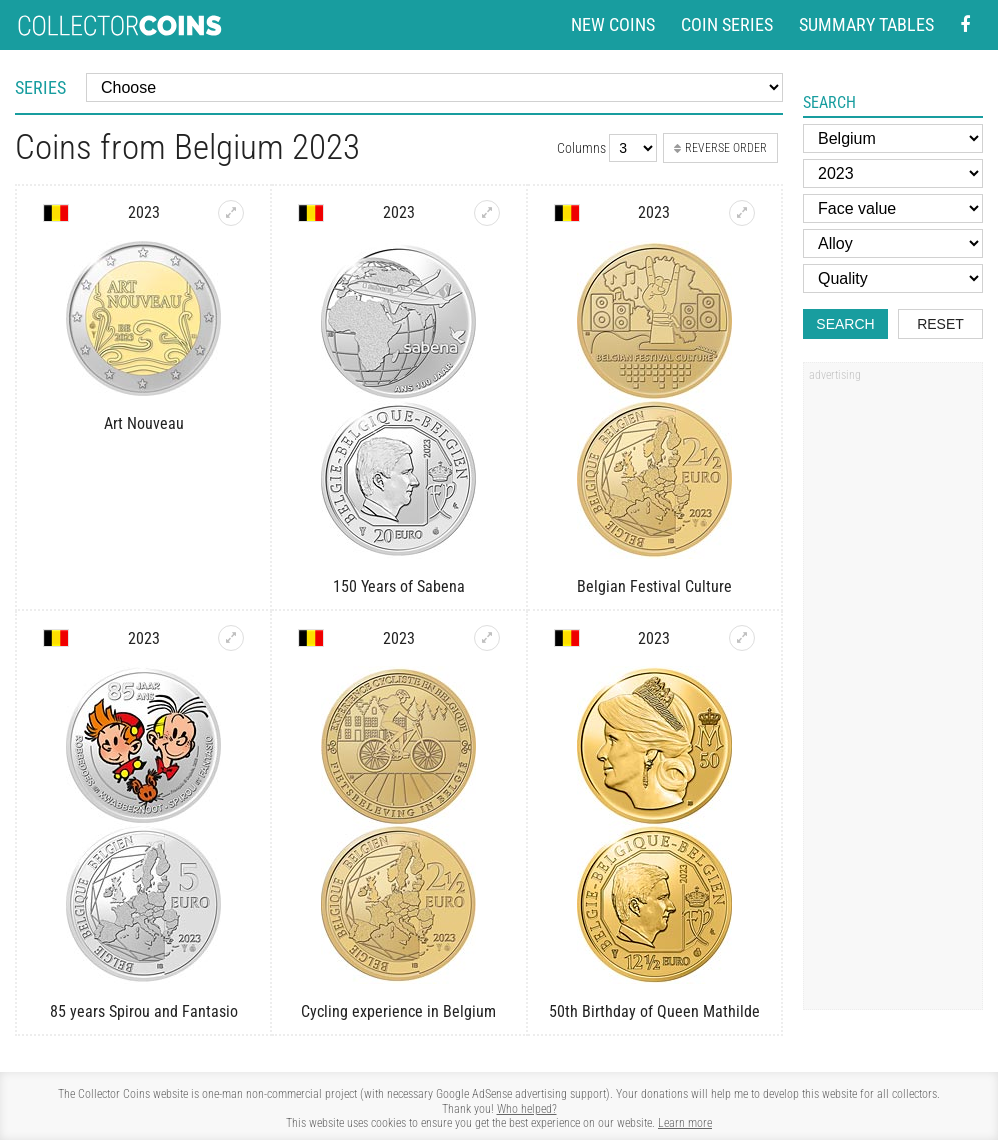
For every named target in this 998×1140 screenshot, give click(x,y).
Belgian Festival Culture (654, 586)
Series (40, 87)
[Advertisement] (893, 693)
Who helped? (527, 1109)
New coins (613, 24)
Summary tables (866, 24)
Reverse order (720, 148)
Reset (940, 324)
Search (845, 324)
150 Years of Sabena (399, 586)
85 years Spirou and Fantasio (144, 1011)
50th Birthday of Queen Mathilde (654, 1011)
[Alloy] (893, 243)
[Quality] (893, 278)
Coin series (727, 24)
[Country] (893, 138)
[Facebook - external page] (965, 25)
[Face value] (893, 208)
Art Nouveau (144, 423)
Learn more (685, 1123)
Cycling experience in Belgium (398, 1011)
